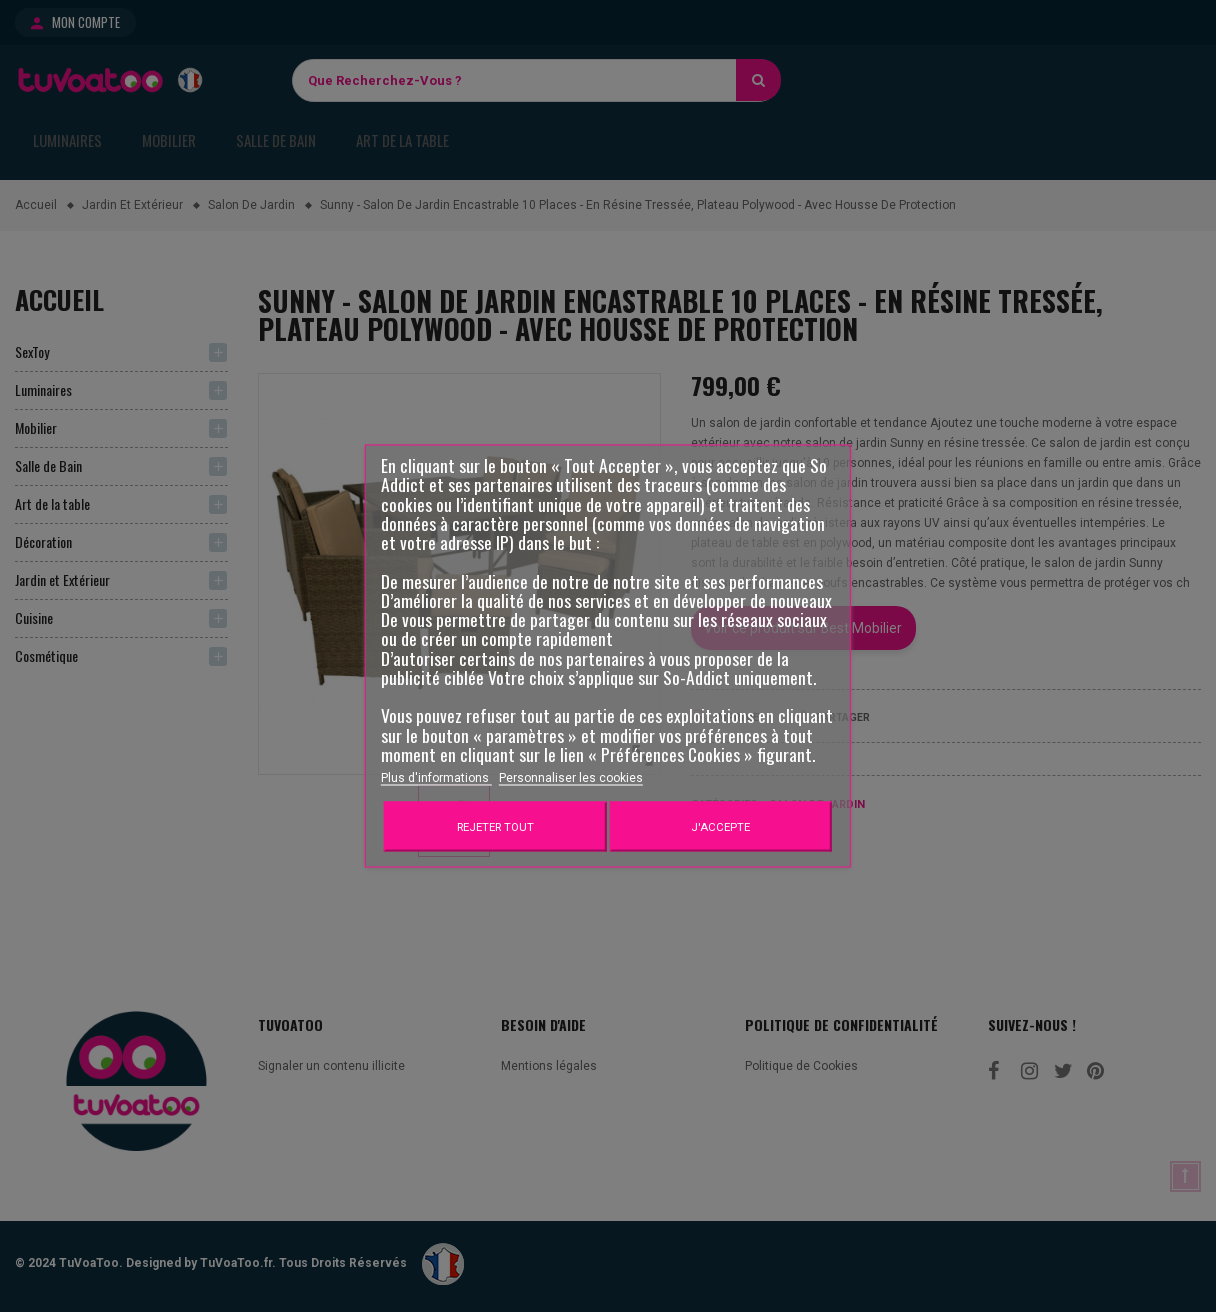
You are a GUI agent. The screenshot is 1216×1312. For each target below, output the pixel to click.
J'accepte (720, 827)
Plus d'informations (436, 778)
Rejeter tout (495, 827)
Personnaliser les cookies (571, 778)
